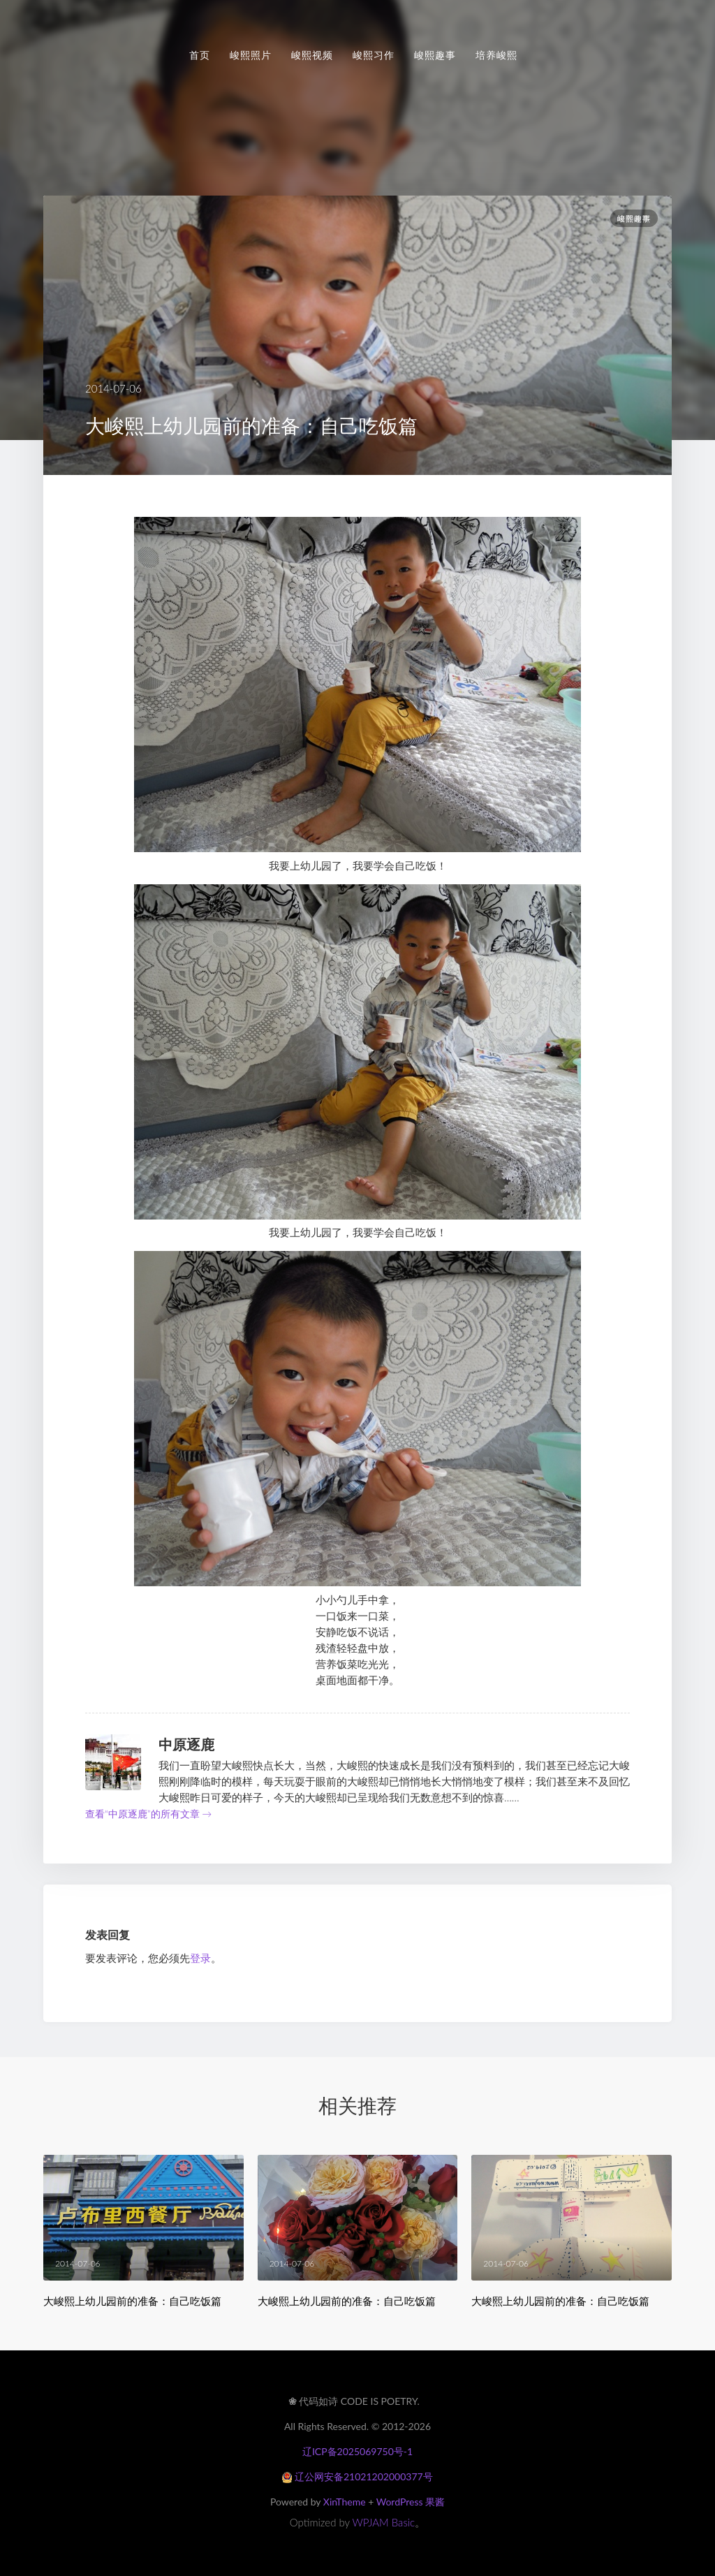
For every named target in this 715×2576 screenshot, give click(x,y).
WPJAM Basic (384, 2522)
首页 (199, 55)
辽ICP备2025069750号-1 (357, 2451)
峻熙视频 (312, 55)
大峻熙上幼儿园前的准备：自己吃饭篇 (132, 2301)
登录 (200, 1958)
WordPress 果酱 (410, 2502)
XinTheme (344, 2502)
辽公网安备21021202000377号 (357, 2476)
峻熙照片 (251, 55)
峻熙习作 (374, 55)
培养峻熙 (496, 55)
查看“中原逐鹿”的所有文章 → (148, 1814)
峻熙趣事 (435, 55)
